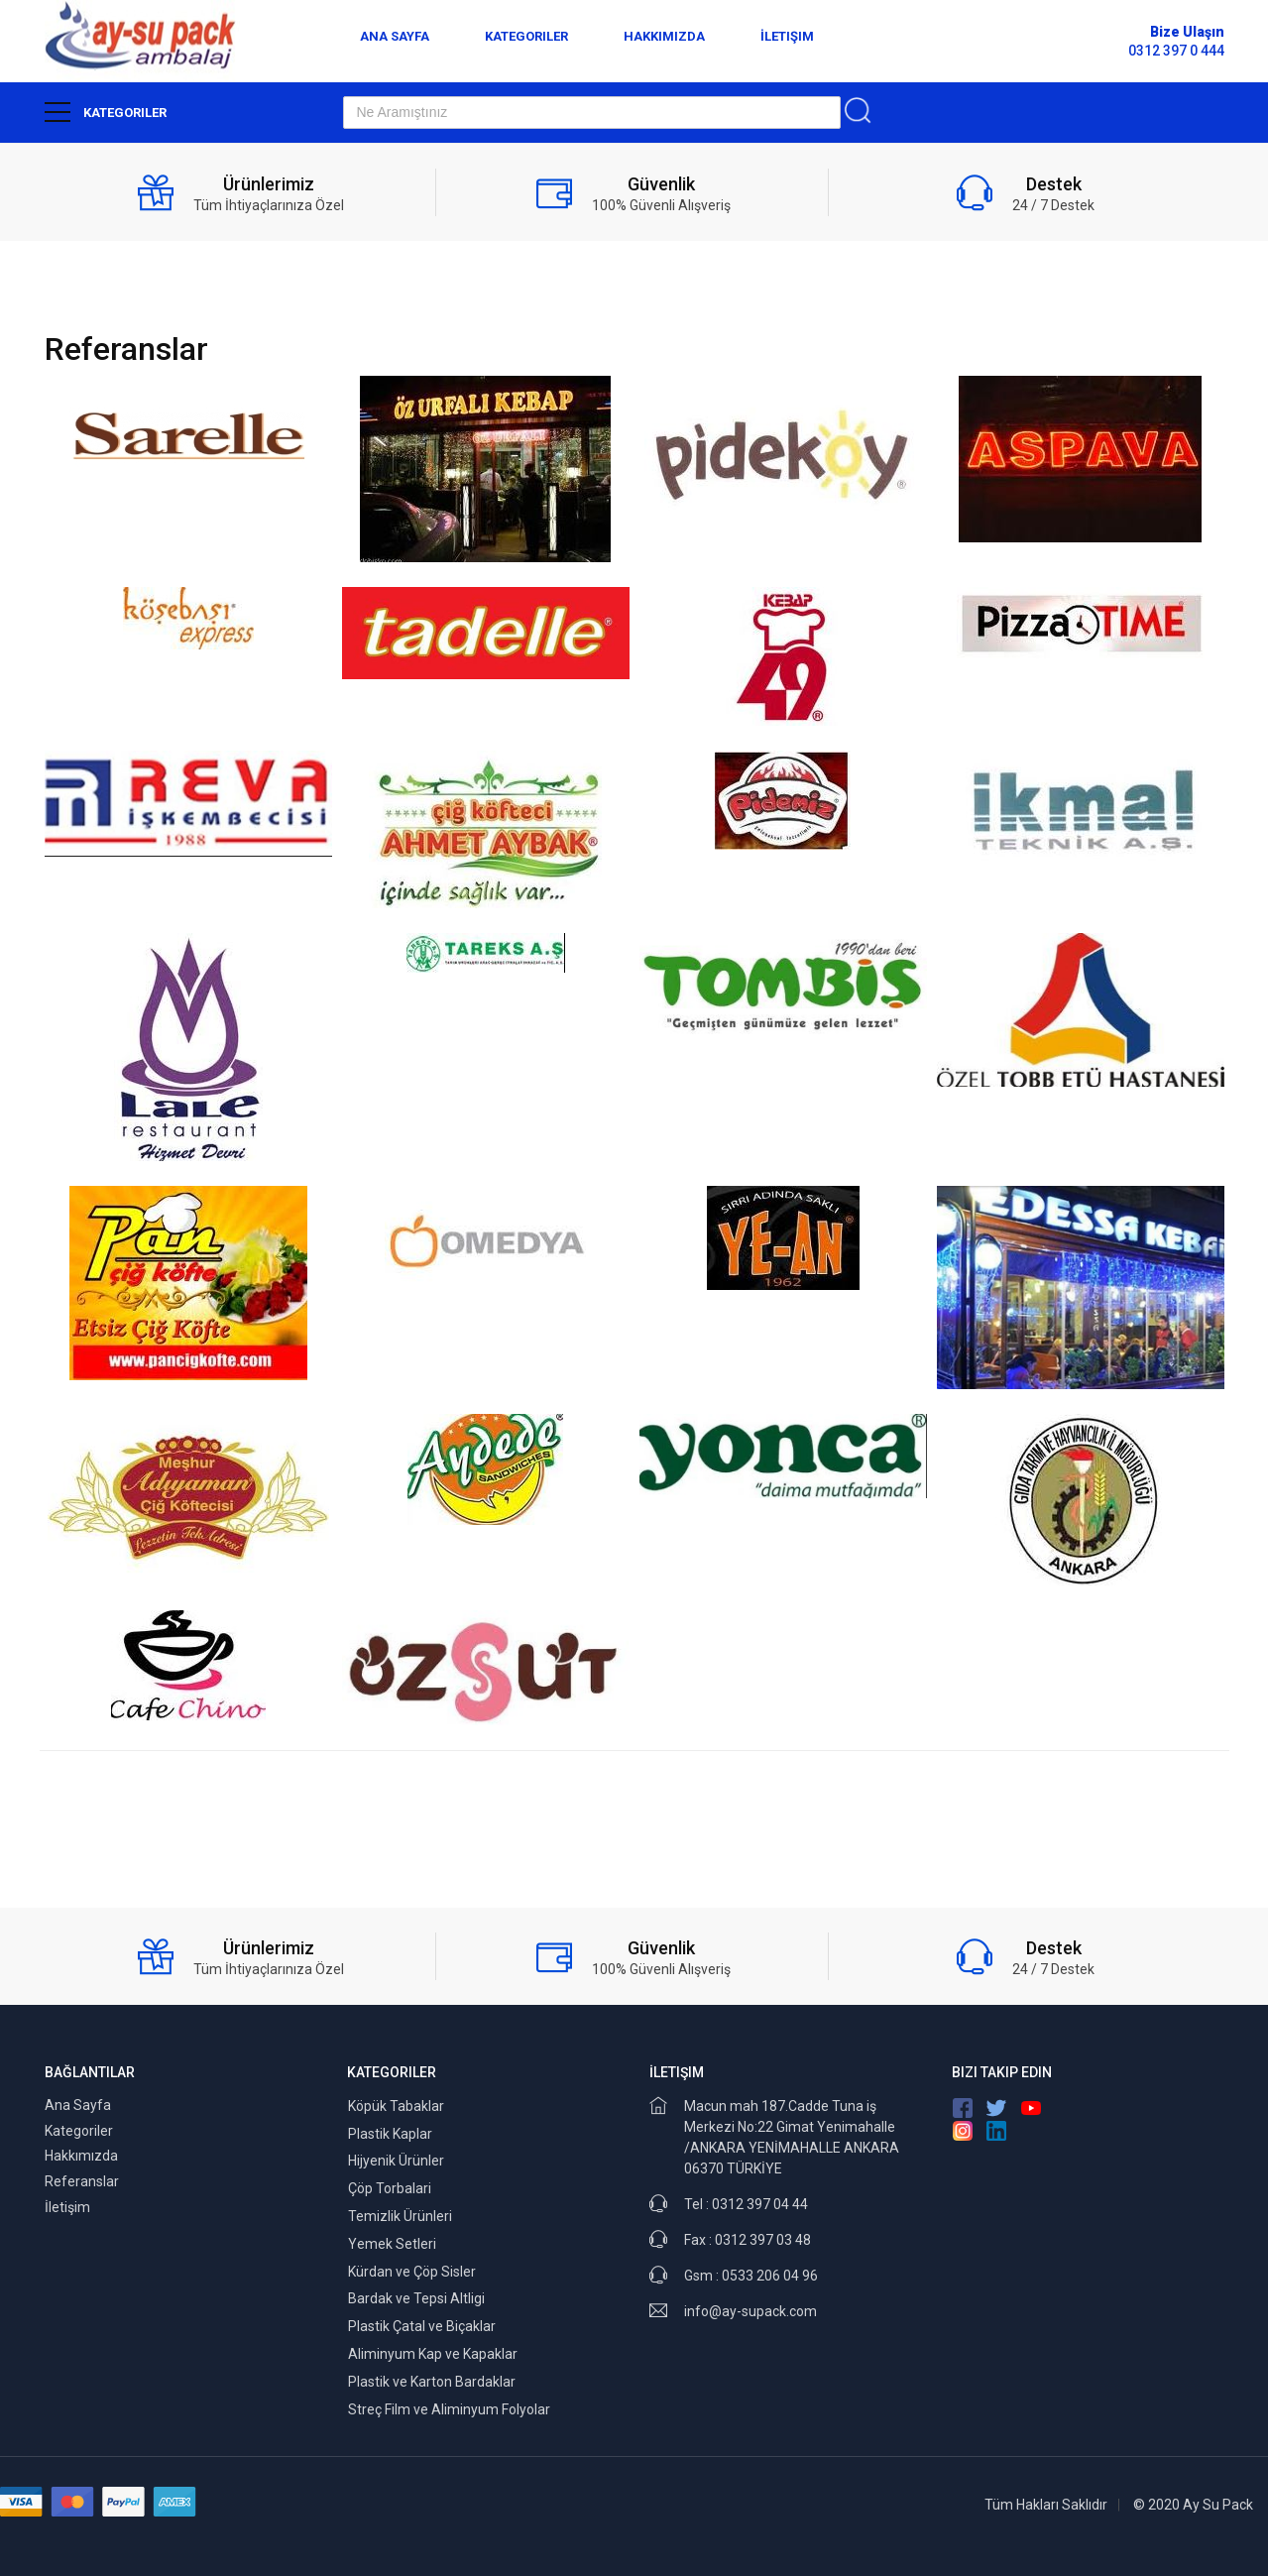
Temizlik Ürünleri (400, 2216)
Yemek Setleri (392, 2244)
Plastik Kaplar (390, 2134)
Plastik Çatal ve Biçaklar (422, 2326)
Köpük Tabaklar (396, 2106)
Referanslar (82, 2181)
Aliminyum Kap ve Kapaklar (433, 2354)
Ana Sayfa (394, 36)
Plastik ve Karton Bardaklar (432, 2382)
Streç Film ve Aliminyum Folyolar (449, 2409)
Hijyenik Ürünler (396, 2160)
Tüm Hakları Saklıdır (1045, 2505)
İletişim (787, 36)
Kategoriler (526, 36)
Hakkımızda (664, 36)
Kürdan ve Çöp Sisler (412, 2272)
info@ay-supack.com (750, 2311)
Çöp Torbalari (389, 2188)
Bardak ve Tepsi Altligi (416, 2298)
